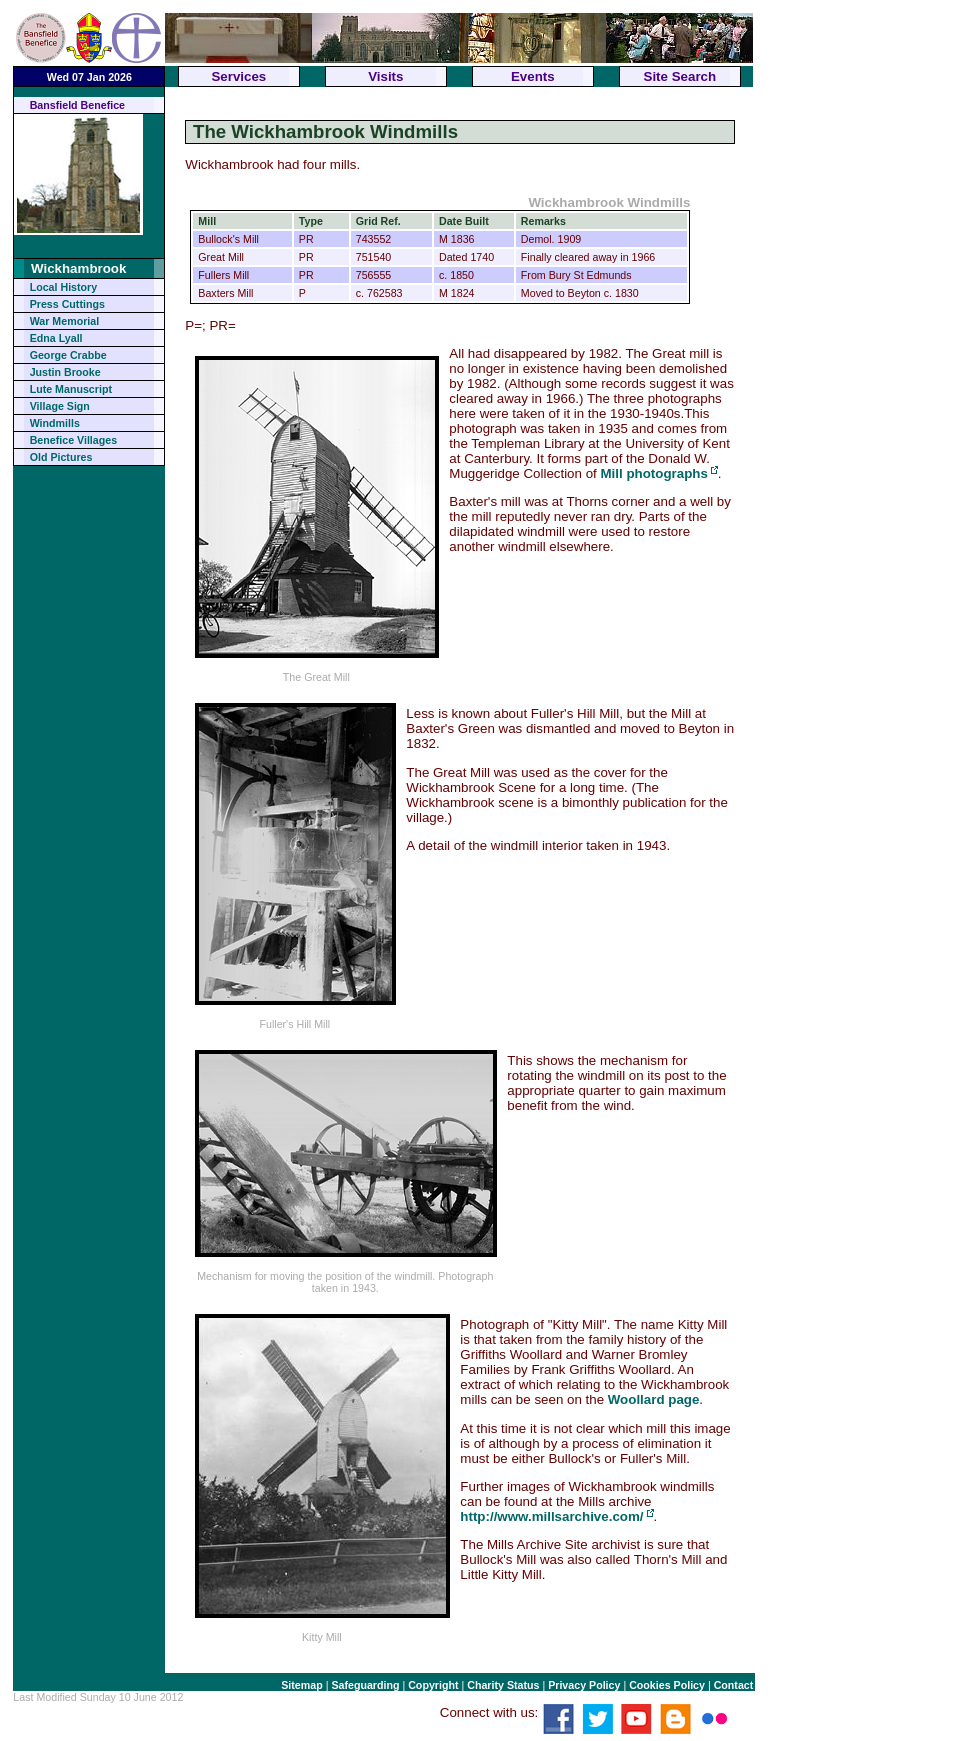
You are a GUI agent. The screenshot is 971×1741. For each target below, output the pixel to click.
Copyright (433, 1685)
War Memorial (64, 321)
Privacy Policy (584, 1685)
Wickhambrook (78, 268)
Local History (64, 287)
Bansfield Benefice (77, 105)
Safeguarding (365, 1685)
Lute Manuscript (71, 389)
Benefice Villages (73, 440)
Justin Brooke (65, 372)
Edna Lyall (56, 338)
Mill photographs (653, 473)
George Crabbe (68, 355)
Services (238, 76)
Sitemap (301, 1685)
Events (533, 76)
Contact (734, 1685)
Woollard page (654, 1399)
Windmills (55, 423)
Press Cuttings (67, 304)
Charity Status (503, 1685)
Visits (385, 76)
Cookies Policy (667, 1685)
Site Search (680, 76)
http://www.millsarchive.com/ (551, 1516)
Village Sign (60, 406)
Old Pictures (61, 457)
